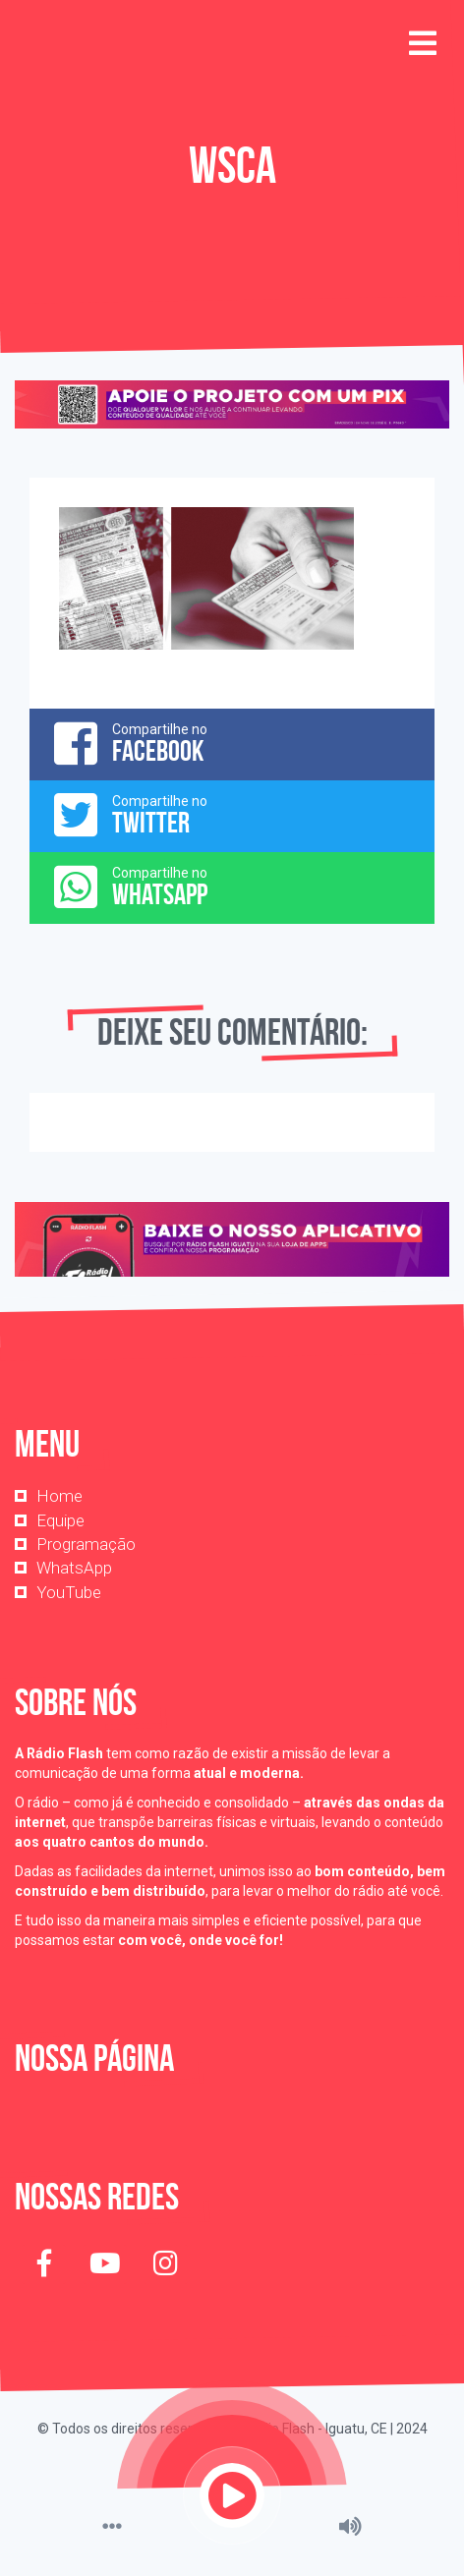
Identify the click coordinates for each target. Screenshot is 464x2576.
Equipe (60, 1520)
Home (59, 1496)
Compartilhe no (232, 743)
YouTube (68, 1592)
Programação (86, 1544)
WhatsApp (74, 1567)
